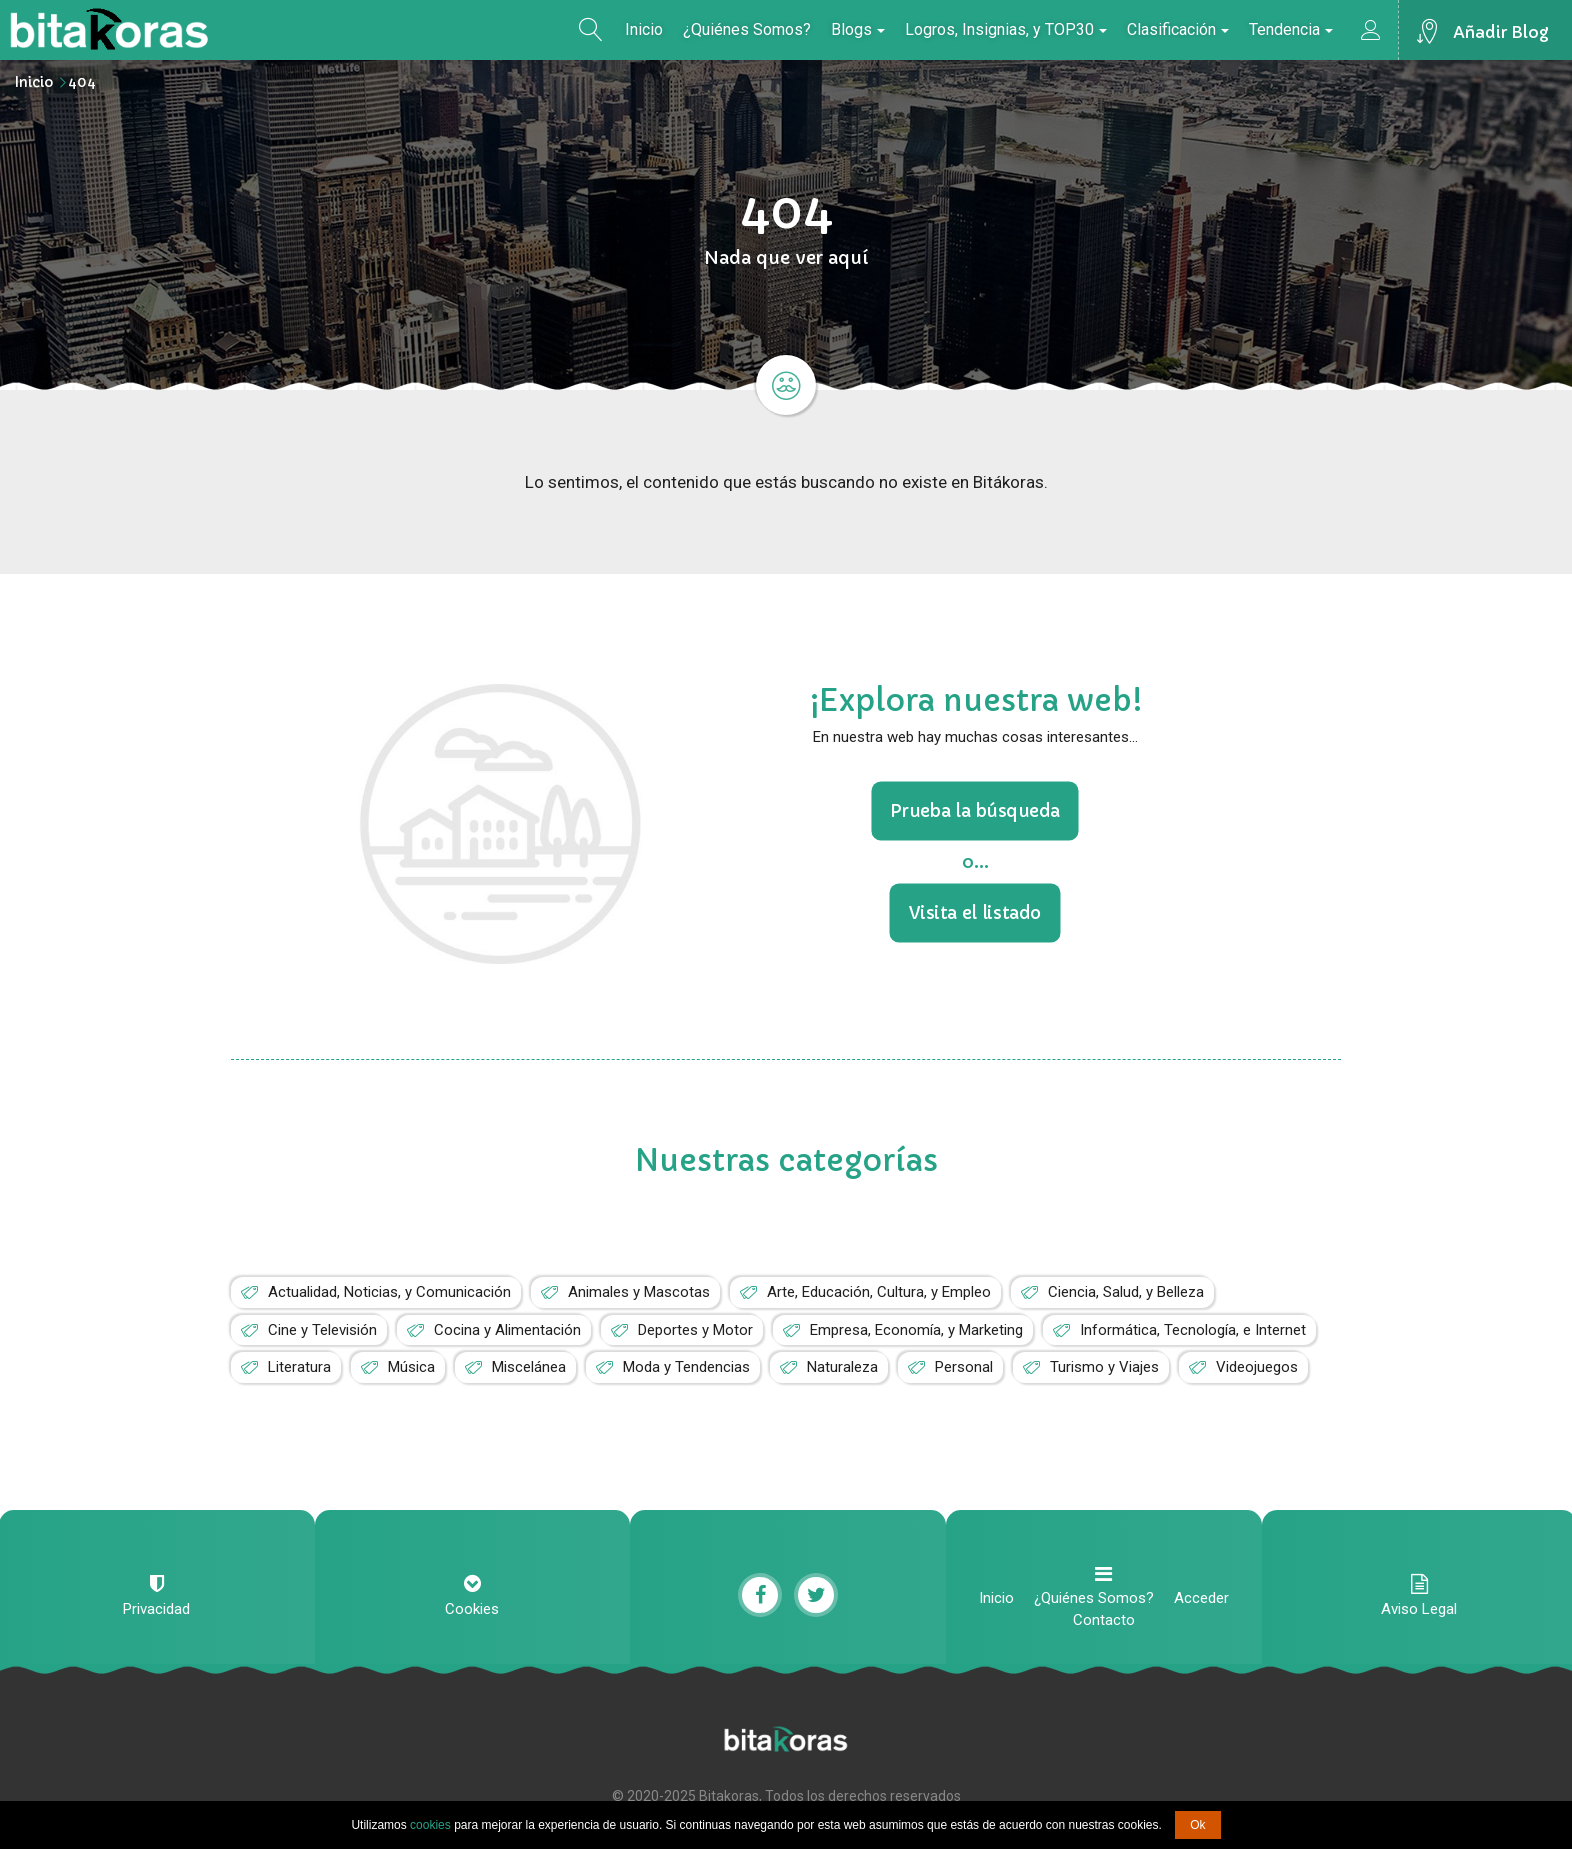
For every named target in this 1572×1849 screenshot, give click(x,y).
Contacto (1104, 1620)
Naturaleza (842, 1367)
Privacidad (156, 1609)
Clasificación (1178, 29)
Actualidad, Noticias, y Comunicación (389, 1292)
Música (411, 1367)
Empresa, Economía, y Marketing (916, 1330)
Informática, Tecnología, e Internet (1193, 1330)
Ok (1197, 1825)
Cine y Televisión (322, 1330)
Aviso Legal (1419, 1609)
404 (82, 82)
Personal (964, 1367)
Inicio (644, 29)
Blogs (858, 29)
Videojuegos (1257, 1367)
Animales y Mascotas (639, 1292)
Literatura (299, 1367)
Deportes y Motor (695, 1330)
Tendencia (1291, 29)
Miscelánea (529, 1367)
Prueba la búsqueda (975, 811)
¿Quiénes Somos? (747, 29)
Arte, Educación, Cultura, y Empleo (879, 1292)
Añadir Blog (1501, 32)
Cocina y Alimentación (507, 1330)
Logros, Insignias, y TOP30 (1006, 29)
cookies (430, 1825)
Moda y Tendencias (686, 1367)
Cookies (472, 1609)
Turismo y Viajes (1104, 1367)
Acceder (1201, 1598)
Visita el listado (975, 912)
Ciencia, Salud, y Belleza (1126, 1292)
